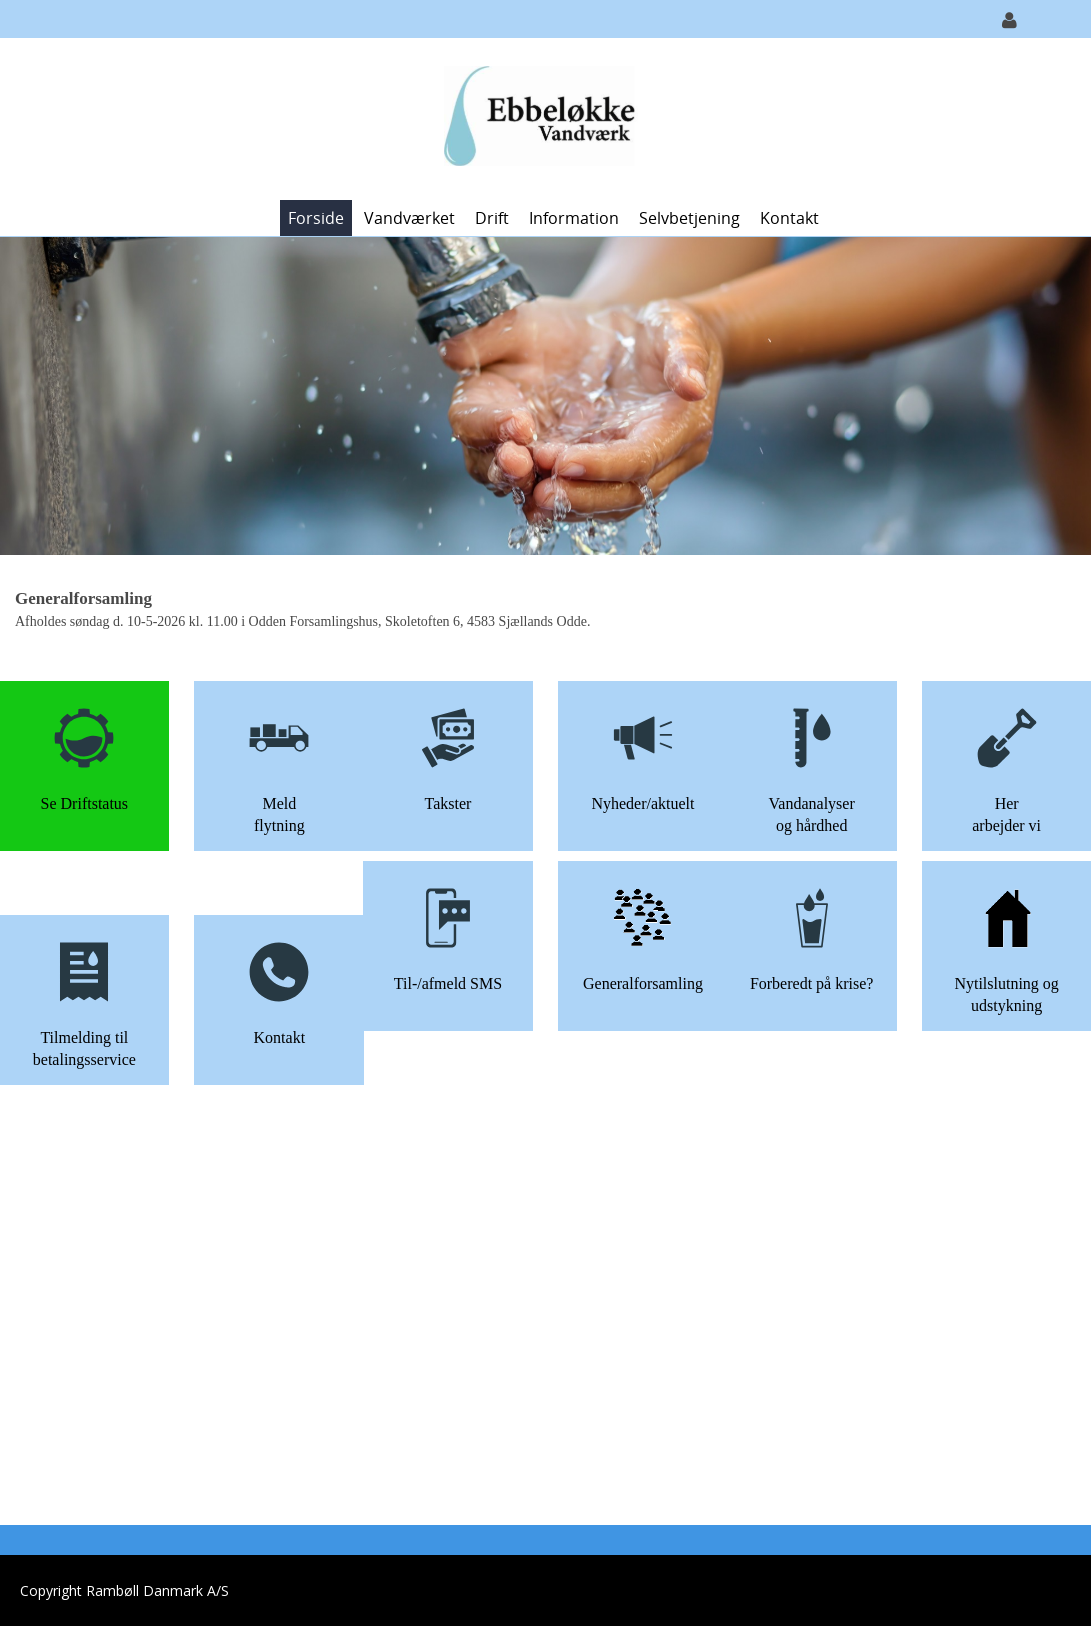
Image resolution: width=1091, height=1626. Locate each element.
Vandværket (409, 218)
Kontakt (789, 218)
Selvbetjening (689, 218)
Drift (492, 218)
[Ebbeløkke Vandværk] (538, 117)
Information (574, 218)
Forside (316, 218)
